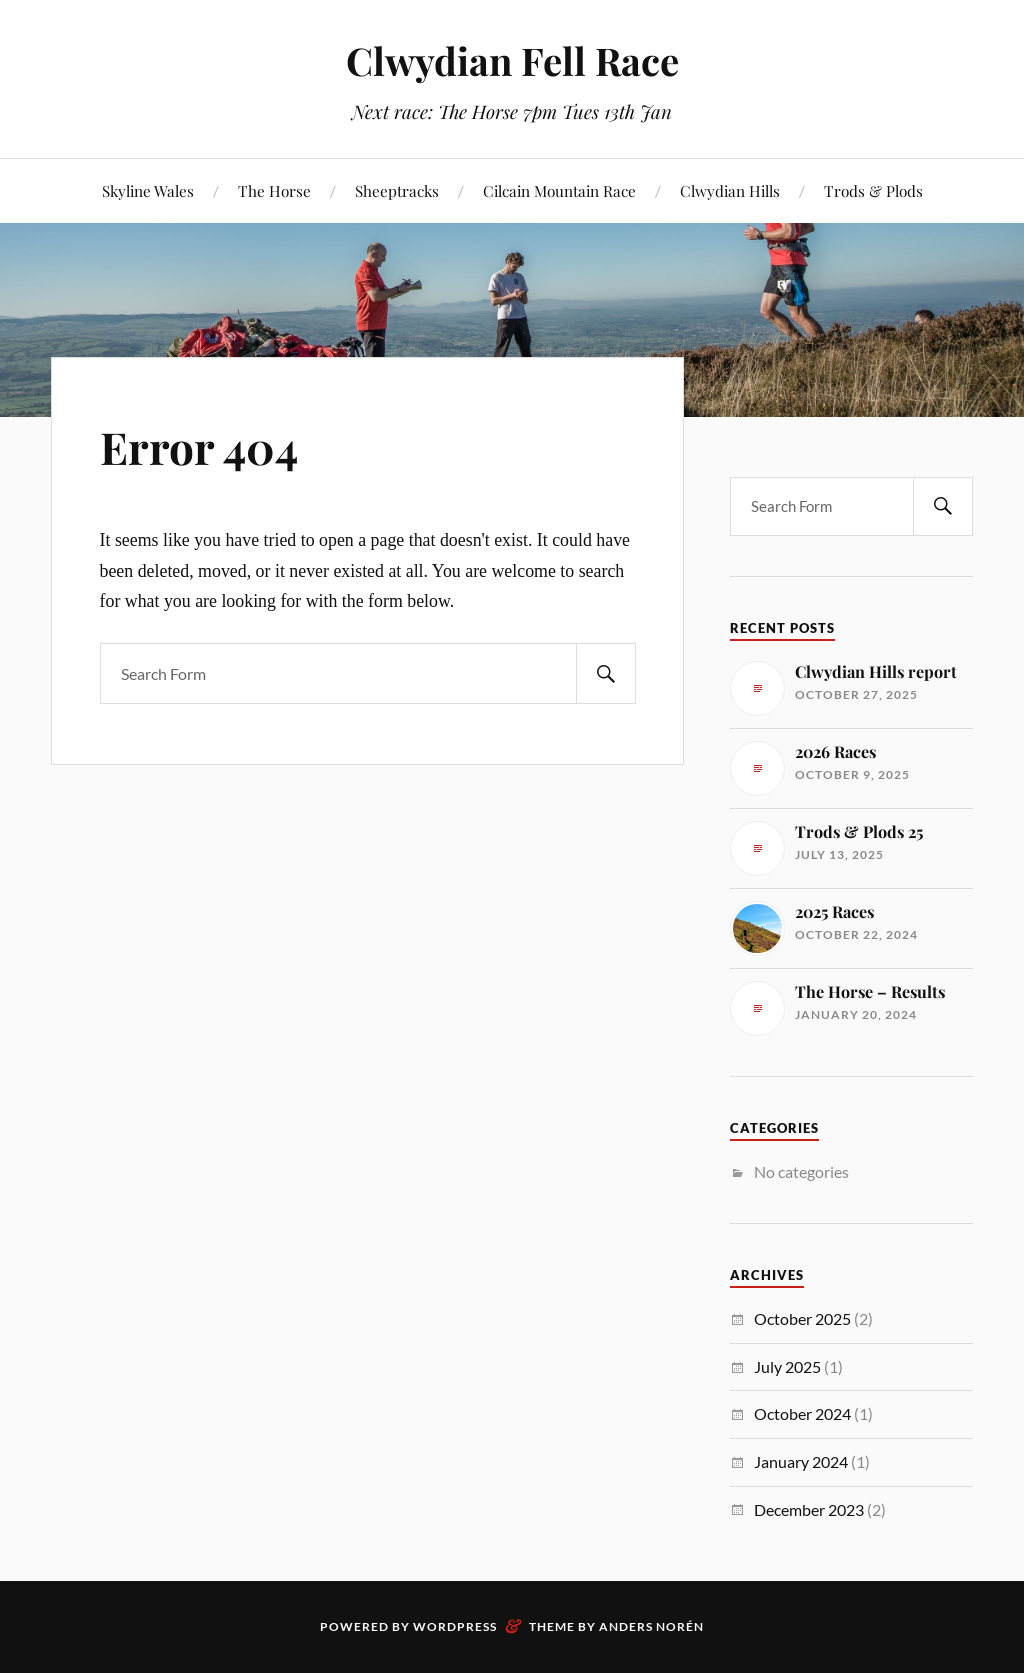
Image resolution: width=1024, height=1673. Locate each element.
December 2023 (809, 1509)
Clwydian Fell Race (512, 60)
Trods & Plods (873, 190)
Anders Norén (651, 1626)
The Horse (274, 190)
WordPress (455, 1626)
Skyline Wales (148, 190)
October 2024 (802, 1413)
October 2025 (802, 1318)
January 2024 (801, 1461)
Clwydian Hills (730, 190)
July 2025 (787, 1366)
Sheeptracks (397, 190)
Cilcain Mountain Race (559, 190)
